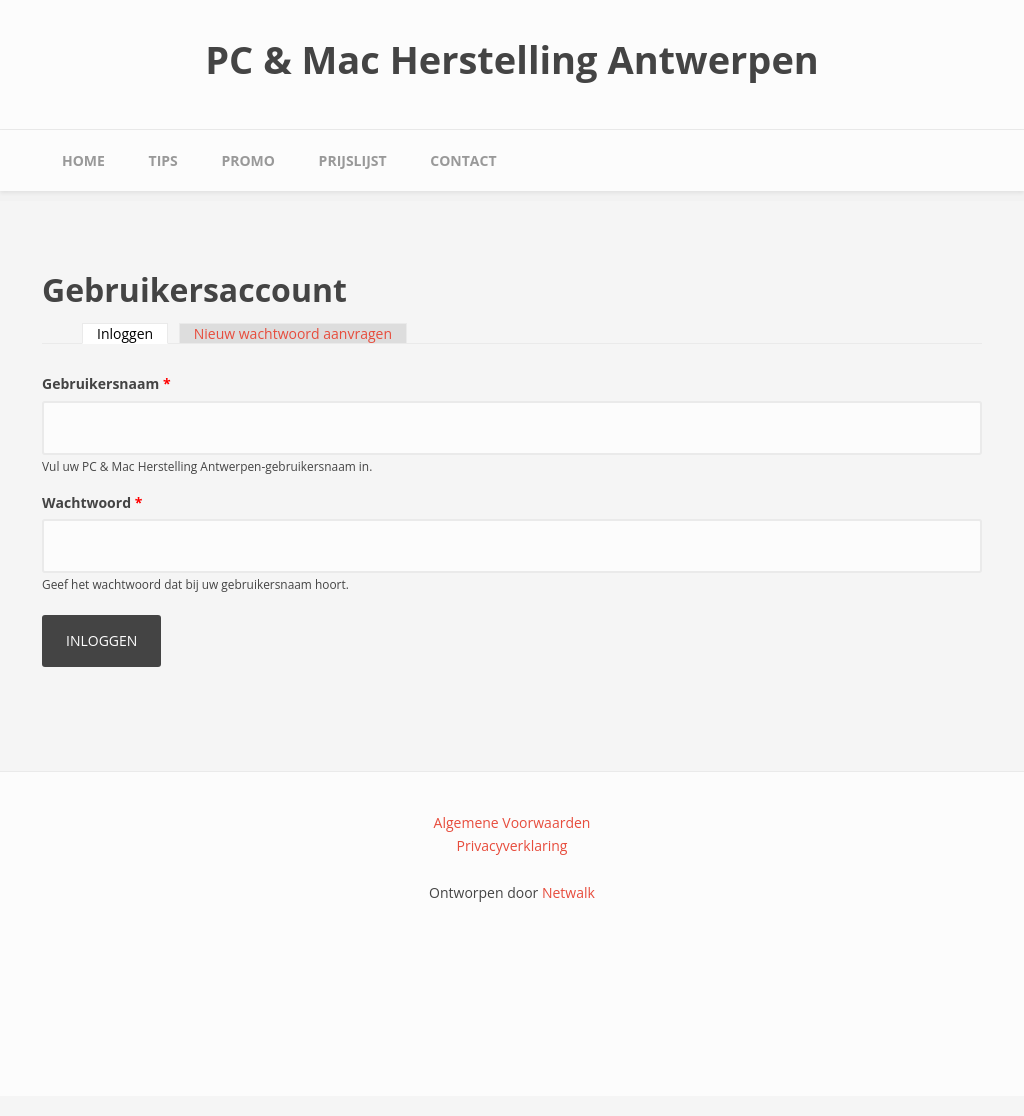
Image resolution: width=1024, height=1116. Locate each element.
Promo (248, 160)
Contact (463, 160)
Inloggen (132, 333)
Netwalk (568, 892)
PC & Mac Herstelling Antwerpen (512, 59)
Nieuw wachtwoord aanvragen (293, 333)
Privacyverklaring (512, 845)
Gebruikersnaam (106, 383)
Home (83, 160)
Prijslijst (353, 160)
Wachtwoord (92, 502)
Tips (163, 160)
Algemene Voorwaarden (512, 822)
